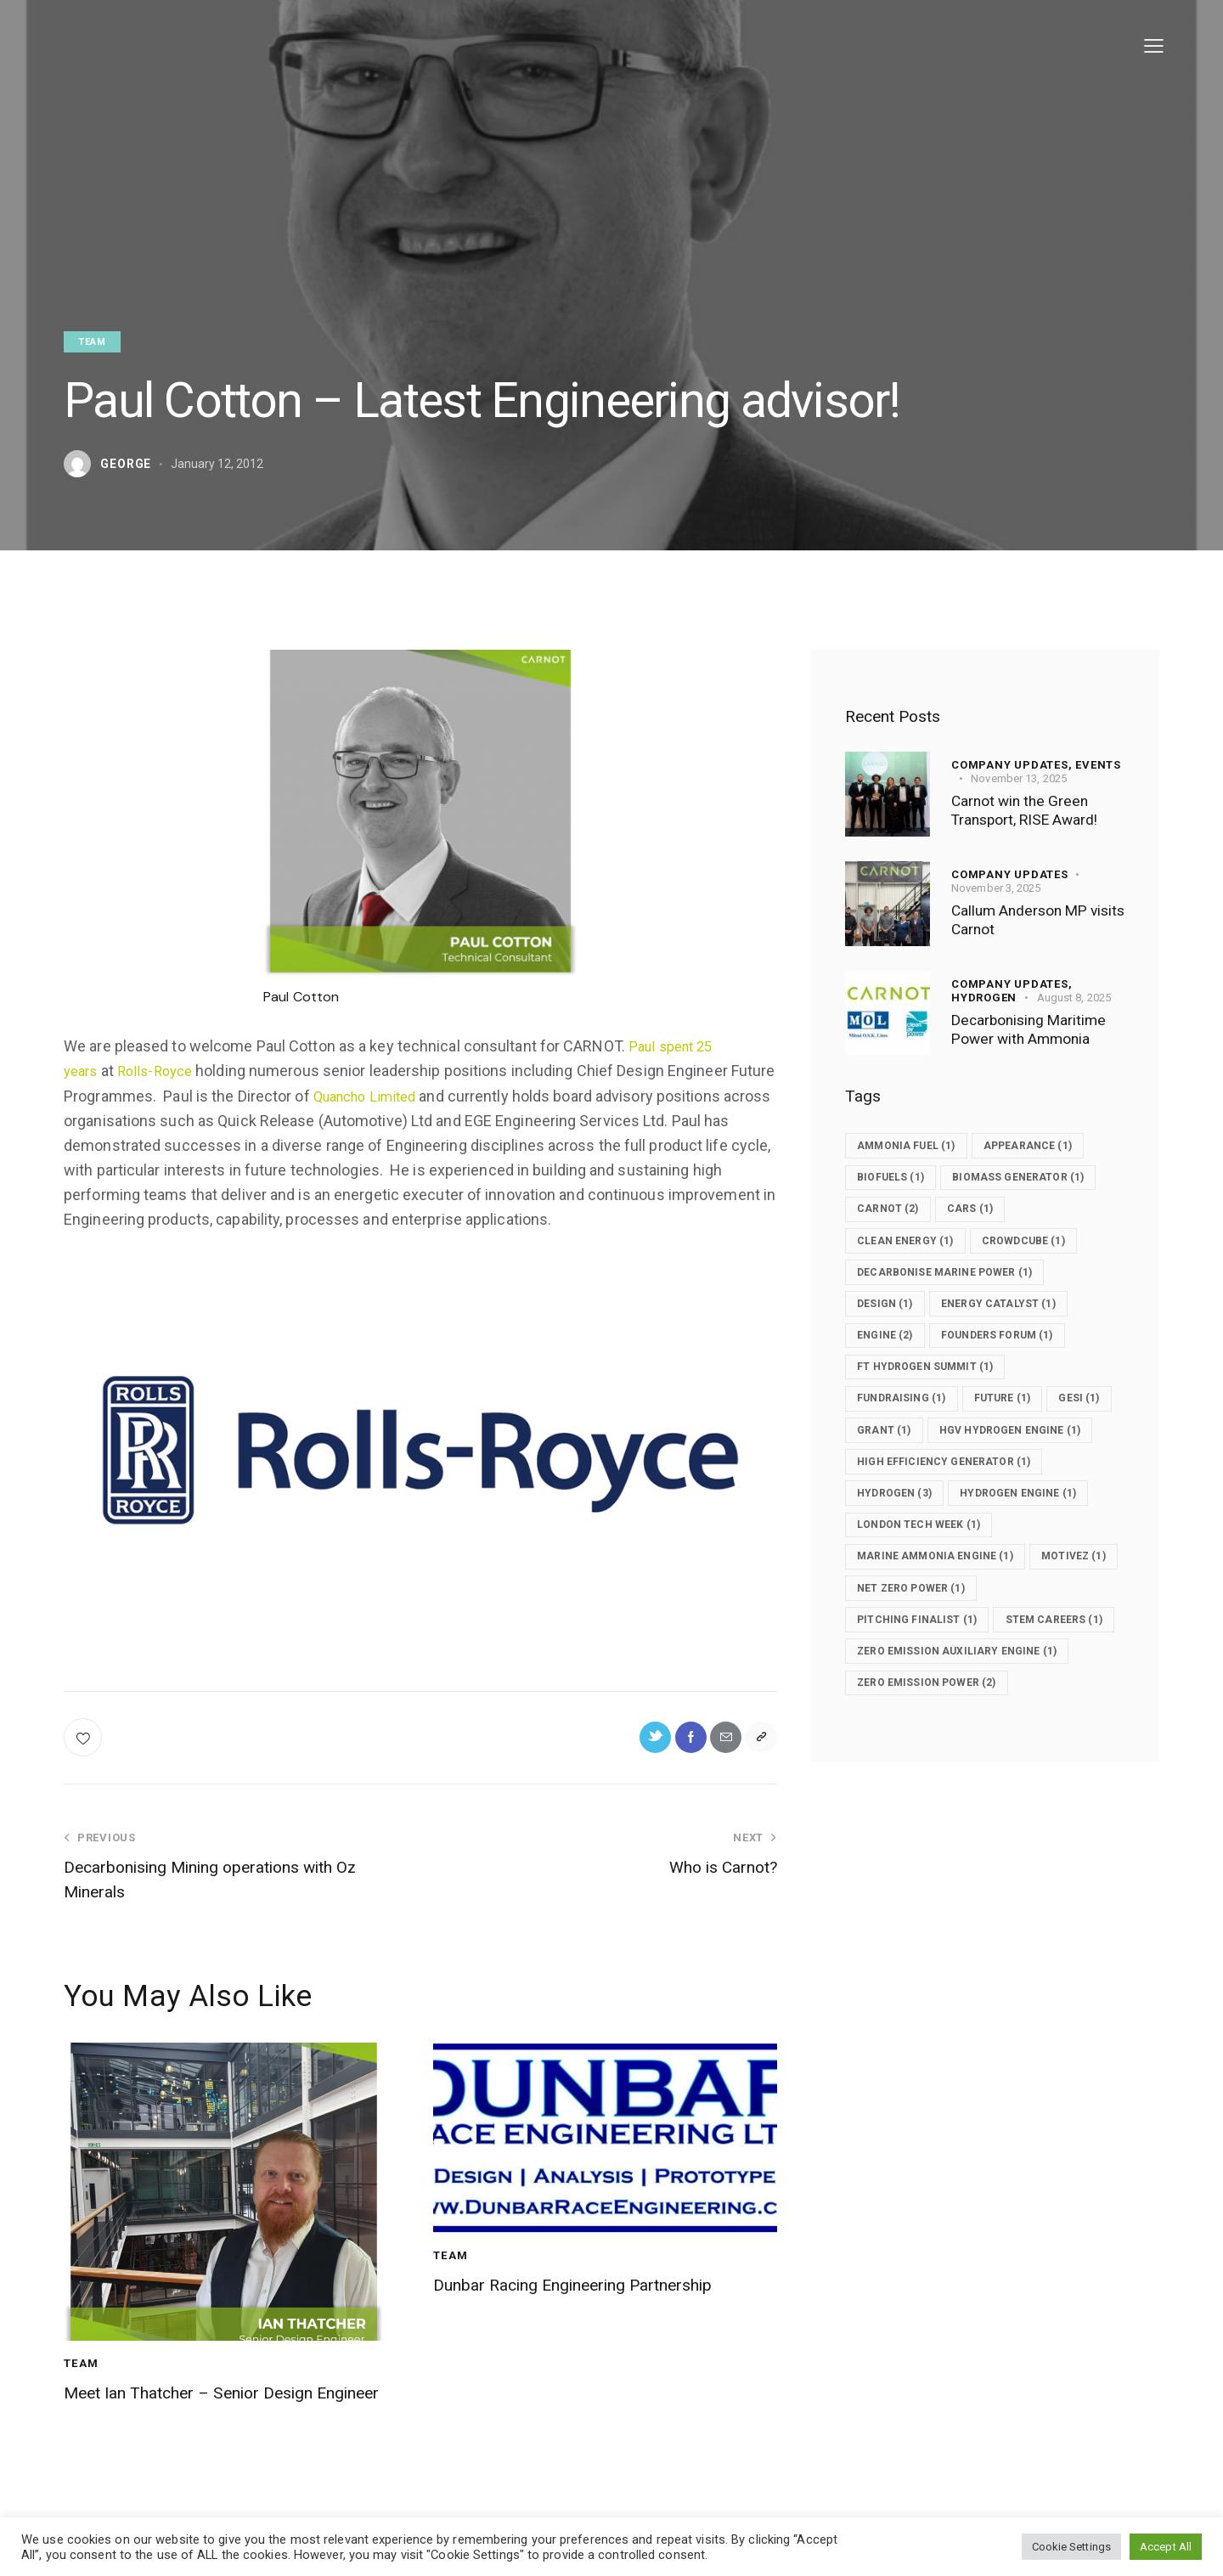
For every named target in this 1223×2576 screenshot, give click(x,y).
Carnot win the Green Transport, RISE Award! (1034, 811)
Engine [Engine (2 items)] (891, 1372)
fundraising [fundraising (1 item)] (909, 1436)
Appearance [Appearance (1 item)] (1051, 1146)
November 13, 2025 (1019, 777)
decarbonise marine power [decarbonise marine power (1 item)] (955, 1307)
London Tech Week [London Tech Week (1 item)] (927, 1598)
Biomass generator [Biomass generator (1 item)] (932, 1210)
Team (92, 341)
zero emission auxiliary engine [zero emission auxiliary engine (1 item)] (969, 1759)
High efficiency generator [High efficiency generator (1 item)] (955, 1533)
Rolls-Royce (162, 1070)
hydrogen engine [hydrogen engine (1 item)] (1041, 1565)
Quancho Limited (418, 1096)
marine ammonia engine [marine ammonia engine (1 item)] (945, 1630)
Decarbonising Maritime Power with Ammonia (1036, 1030)
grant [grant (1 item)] (972, 1468)
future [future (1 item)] (1024, 1436)
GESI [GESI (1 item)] (883, 1468)
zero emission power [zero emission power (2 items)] (936, 1791)
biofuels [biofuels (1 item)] (897, 1178)
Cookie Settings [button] (1072, 2546)
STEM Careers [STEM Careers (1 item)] (914, 1727)
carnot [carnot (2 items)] (894, 1243)
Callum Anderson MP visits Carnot (1026, 920)
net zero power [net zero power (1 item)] (1025, 1662)
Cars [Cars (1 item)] (989, 1243)
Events (1098, 764)
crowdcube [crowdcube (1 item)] (1046, 1275)
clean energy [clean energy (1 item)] (913, 1275)
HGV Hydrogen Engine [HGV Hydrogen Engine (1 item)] (937, 1501)
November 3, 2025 (996, 887)
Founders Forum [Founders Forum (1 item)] (1018, 1372)
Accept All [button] (1166, 2546)
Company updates (1009, 873)
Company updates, (1013, 764)
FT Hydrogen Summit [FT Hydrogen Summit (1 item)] (934, 1404)
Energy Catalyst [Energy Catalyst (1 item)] (1020, 1339)
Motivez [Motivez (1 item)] (896, 1662)
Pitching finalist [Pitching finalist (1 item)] (926, 1694)
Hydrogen (984, 996)
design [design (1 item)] (891, 1339)
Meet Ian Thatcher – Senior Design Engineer (223, 2412)
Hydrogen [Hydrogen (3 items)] (901, 1565)
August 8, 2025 (1074, 996)
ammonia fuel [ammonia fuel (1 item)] (914, 1146)
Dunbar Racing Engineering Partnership (559, 2305)
